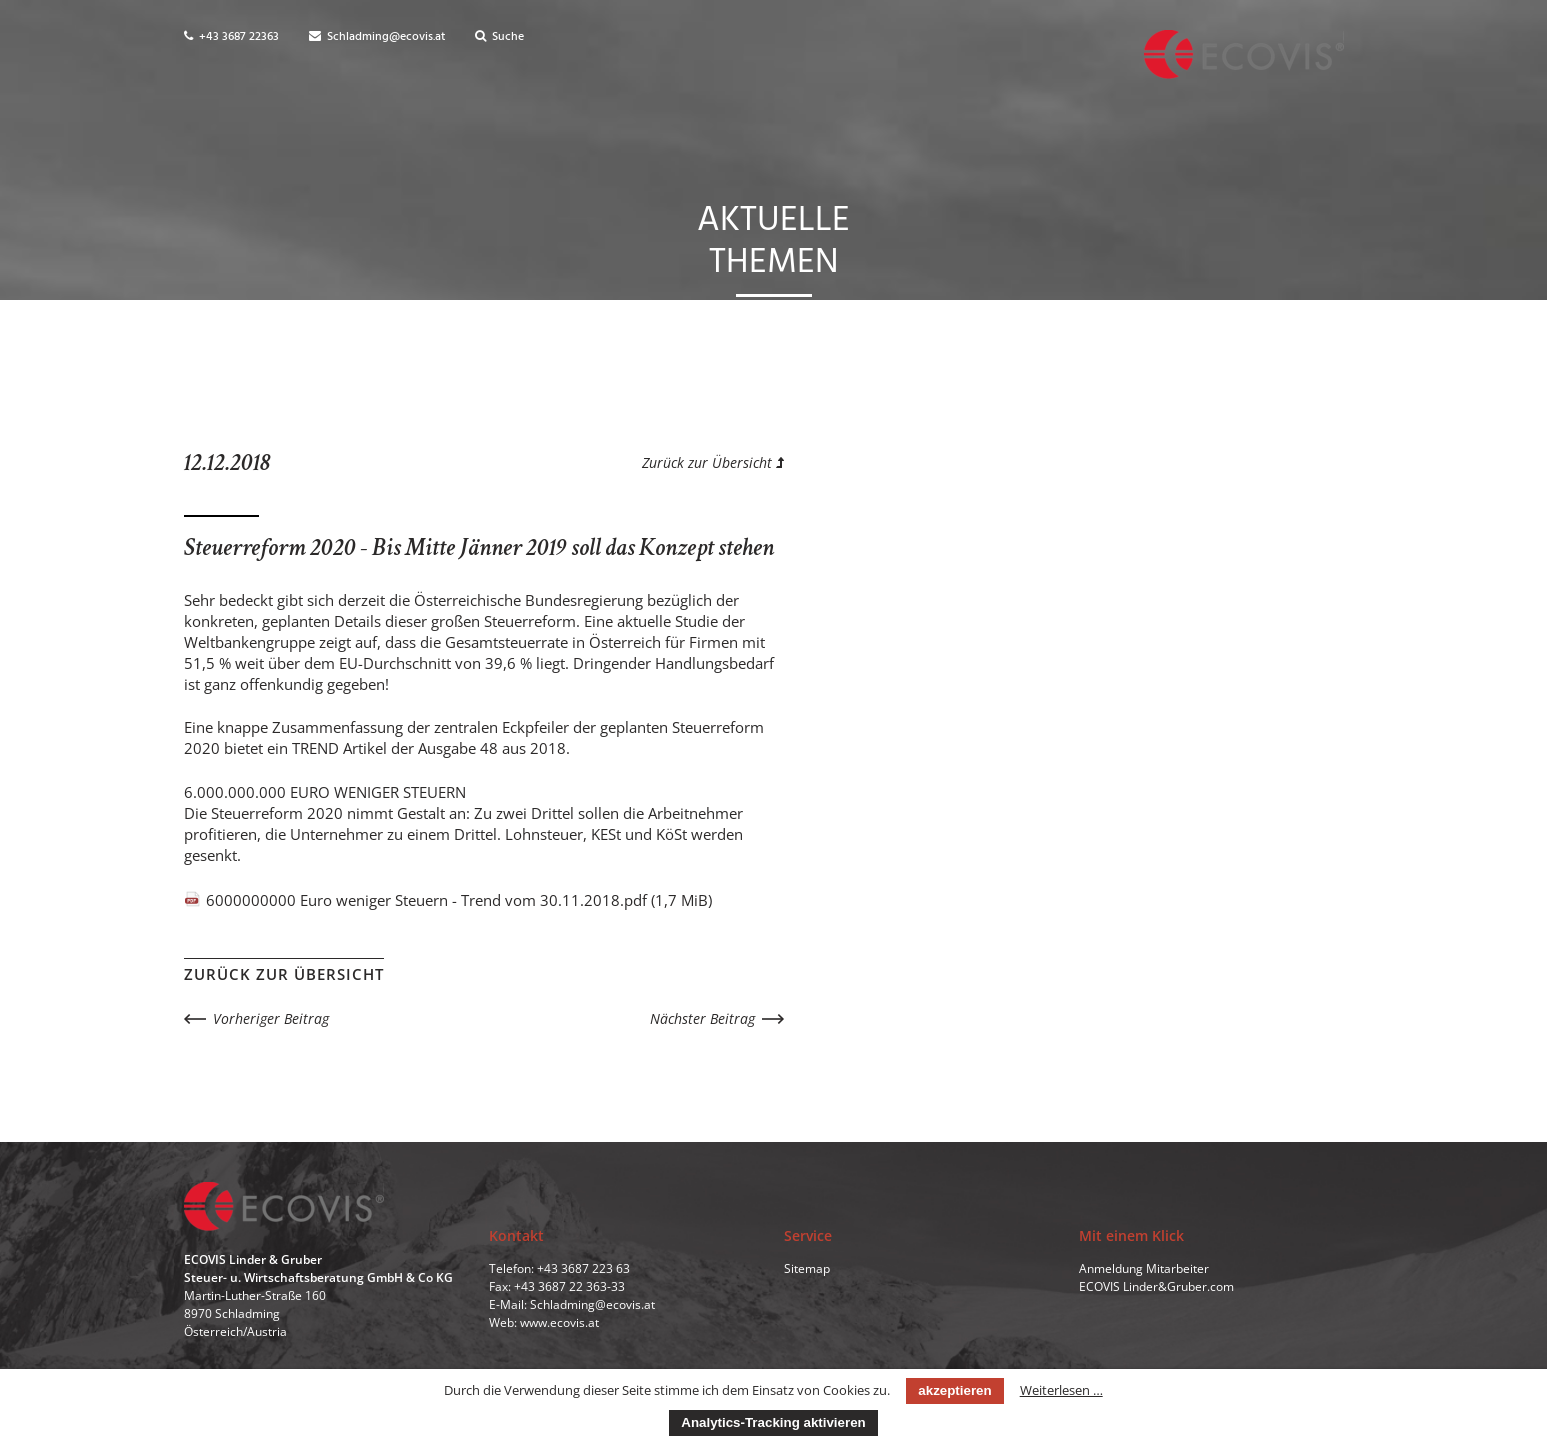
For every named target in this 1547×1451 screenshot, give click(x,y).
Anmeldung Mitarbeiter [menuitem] (1144, 1268)
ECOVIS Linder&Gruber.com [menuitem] (1156, 1286)
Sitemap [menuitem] (807, 1268)
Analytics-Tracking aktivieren (773, 1422)
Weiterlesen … (1061, 1390)
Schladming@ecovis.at (377, 37)
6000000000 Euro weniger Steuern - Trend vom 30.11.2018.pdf (459, 900)
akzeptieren (954, 1390)
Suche (499, 37)
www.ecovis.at (559, 1322)
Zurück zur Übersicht (713, 462)
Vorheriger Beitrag (271, 1018)
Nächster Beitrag (702, 1018)
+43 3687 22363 (231, 37)
